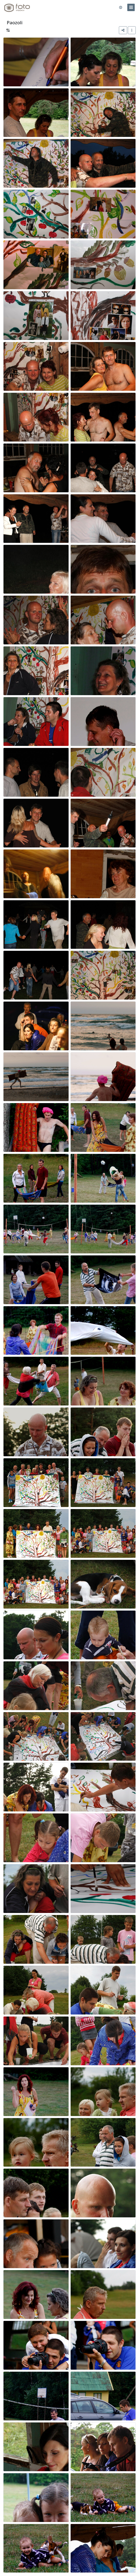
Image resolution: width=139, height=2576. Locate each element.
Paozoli (14, 22)
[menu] (131, 7)
